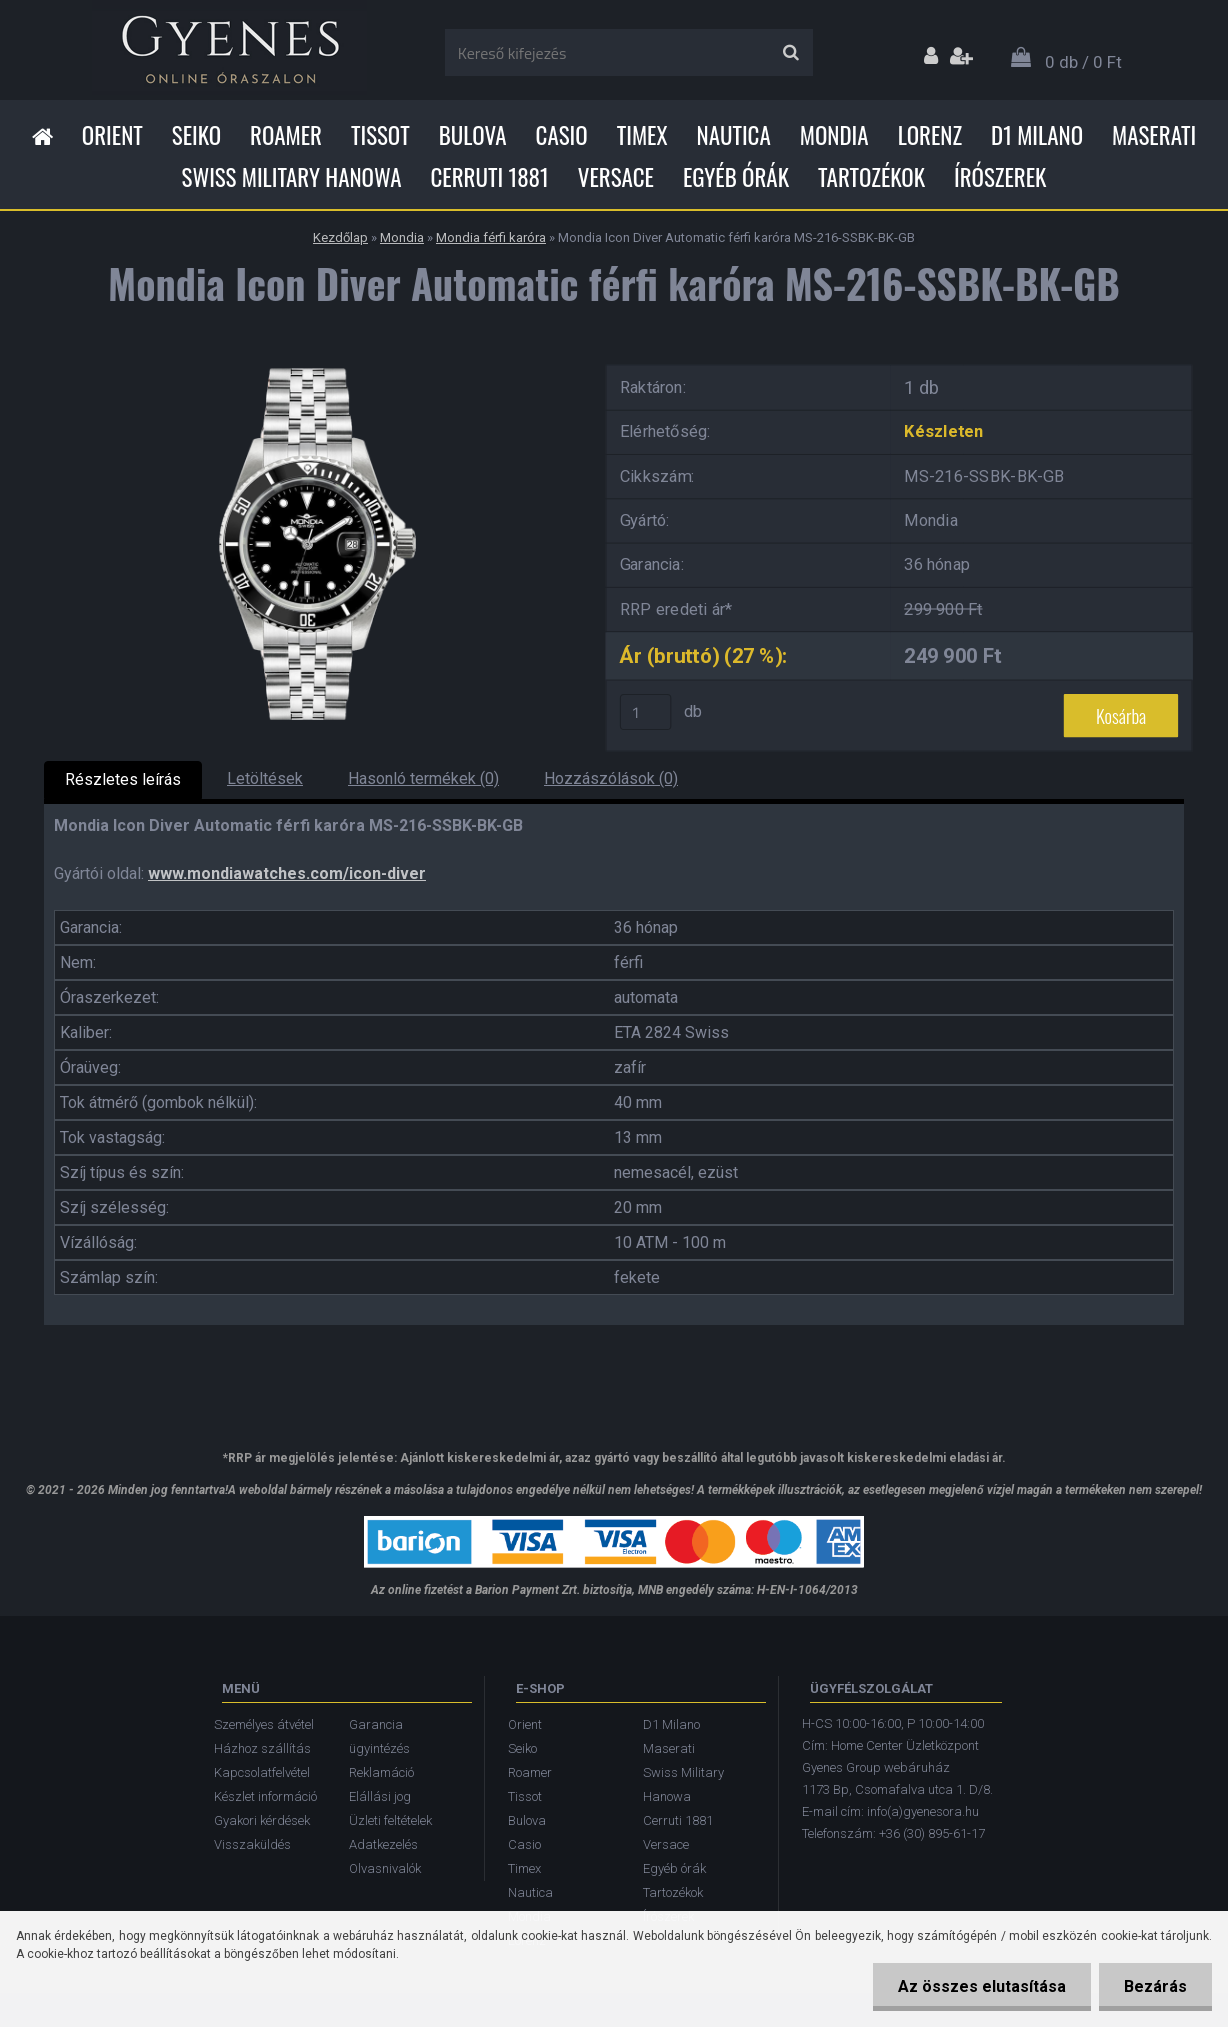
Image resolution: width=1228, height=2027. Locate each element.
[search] (790, 53)
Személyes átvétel (264, 1724)
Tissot (380, 135)
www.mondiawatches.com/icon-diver (287, 873)
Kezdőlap (340, 237)
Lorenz (930, 135)
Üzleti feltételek (390, 1820)
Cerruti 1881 (489, 177)
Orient (112, 135)
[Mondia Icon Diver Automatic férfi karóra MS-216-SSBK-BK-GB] (309, 360)
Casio (562, 135)
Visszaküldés (252, 1844)
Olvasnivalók (385, 1868)
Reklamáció (381, 1772)
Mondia (834, 135)
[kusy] (646, 712)
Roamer (286, 135)
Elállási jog (380, 1796)
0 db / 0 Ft (1083, 62)
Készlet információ (265, 1796)
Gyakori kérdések (262, 1820)
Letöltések (265, 778)
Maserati (1154, 135)
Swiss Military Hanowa (292, 177)
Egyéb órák (736, 177)
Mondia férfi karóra (491, 237)
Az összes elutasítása (982, 1986)
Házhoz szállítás (262, 1748)
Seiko (196, 135)
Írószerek (1000, 177)
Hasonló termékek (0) (423, 778)
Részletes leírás (123, 779)
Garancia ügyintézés (379, 1736)
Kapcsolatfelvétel (262, 1772)
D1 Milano (1037, 135)
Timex (642, 135)
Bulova (473, 135)
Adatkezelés (383, 1844)
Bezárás (1155, 1986)
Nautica (734, 135)
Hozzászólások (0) (611, 778)
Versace (616, 177)
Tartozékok (871, 177)
